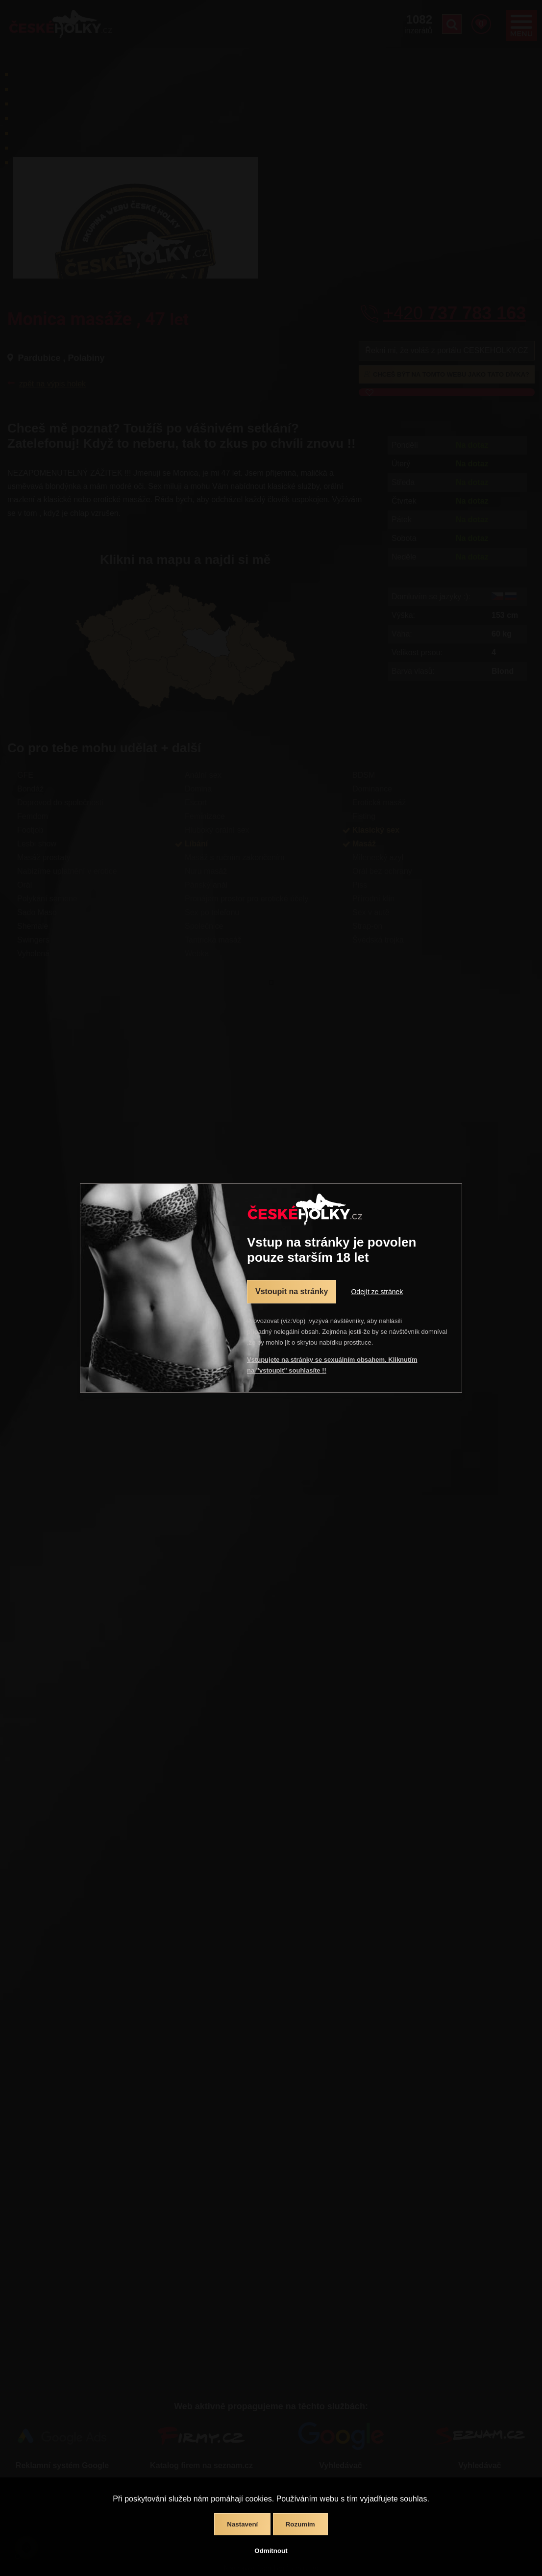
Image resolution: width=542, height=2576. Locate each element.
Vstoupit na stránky (291, 1291)
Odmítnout (270, 2550)
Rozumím (300, 2524)
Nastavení (242, 2524)
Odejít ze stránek (377, 1292)
